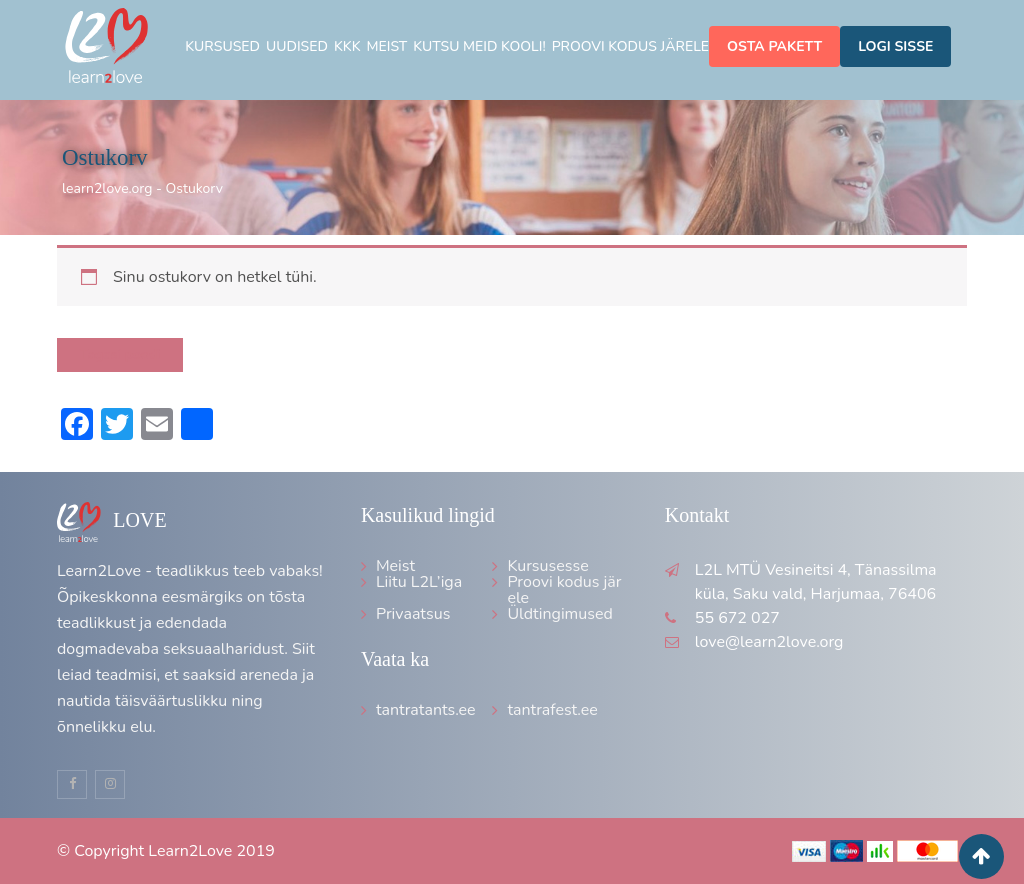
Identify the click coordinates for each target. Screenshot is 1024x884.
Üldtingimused (559, 614)
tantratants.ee (426, 710)
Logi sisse (895, 46)
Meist (387, 46)
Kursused (222, 46)
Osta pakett (774, 46)
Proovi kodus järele (630, 46)
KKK (347, 46)
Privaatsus (413, 614)
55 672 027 (737, 618)
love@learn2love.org (769, 642)
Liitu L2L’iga (419, 582)
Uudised (297, 46)
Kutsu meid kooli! (479, 46)
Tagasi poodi (120, 354)
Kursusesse (547, 566)
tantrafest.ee (552, 710)
